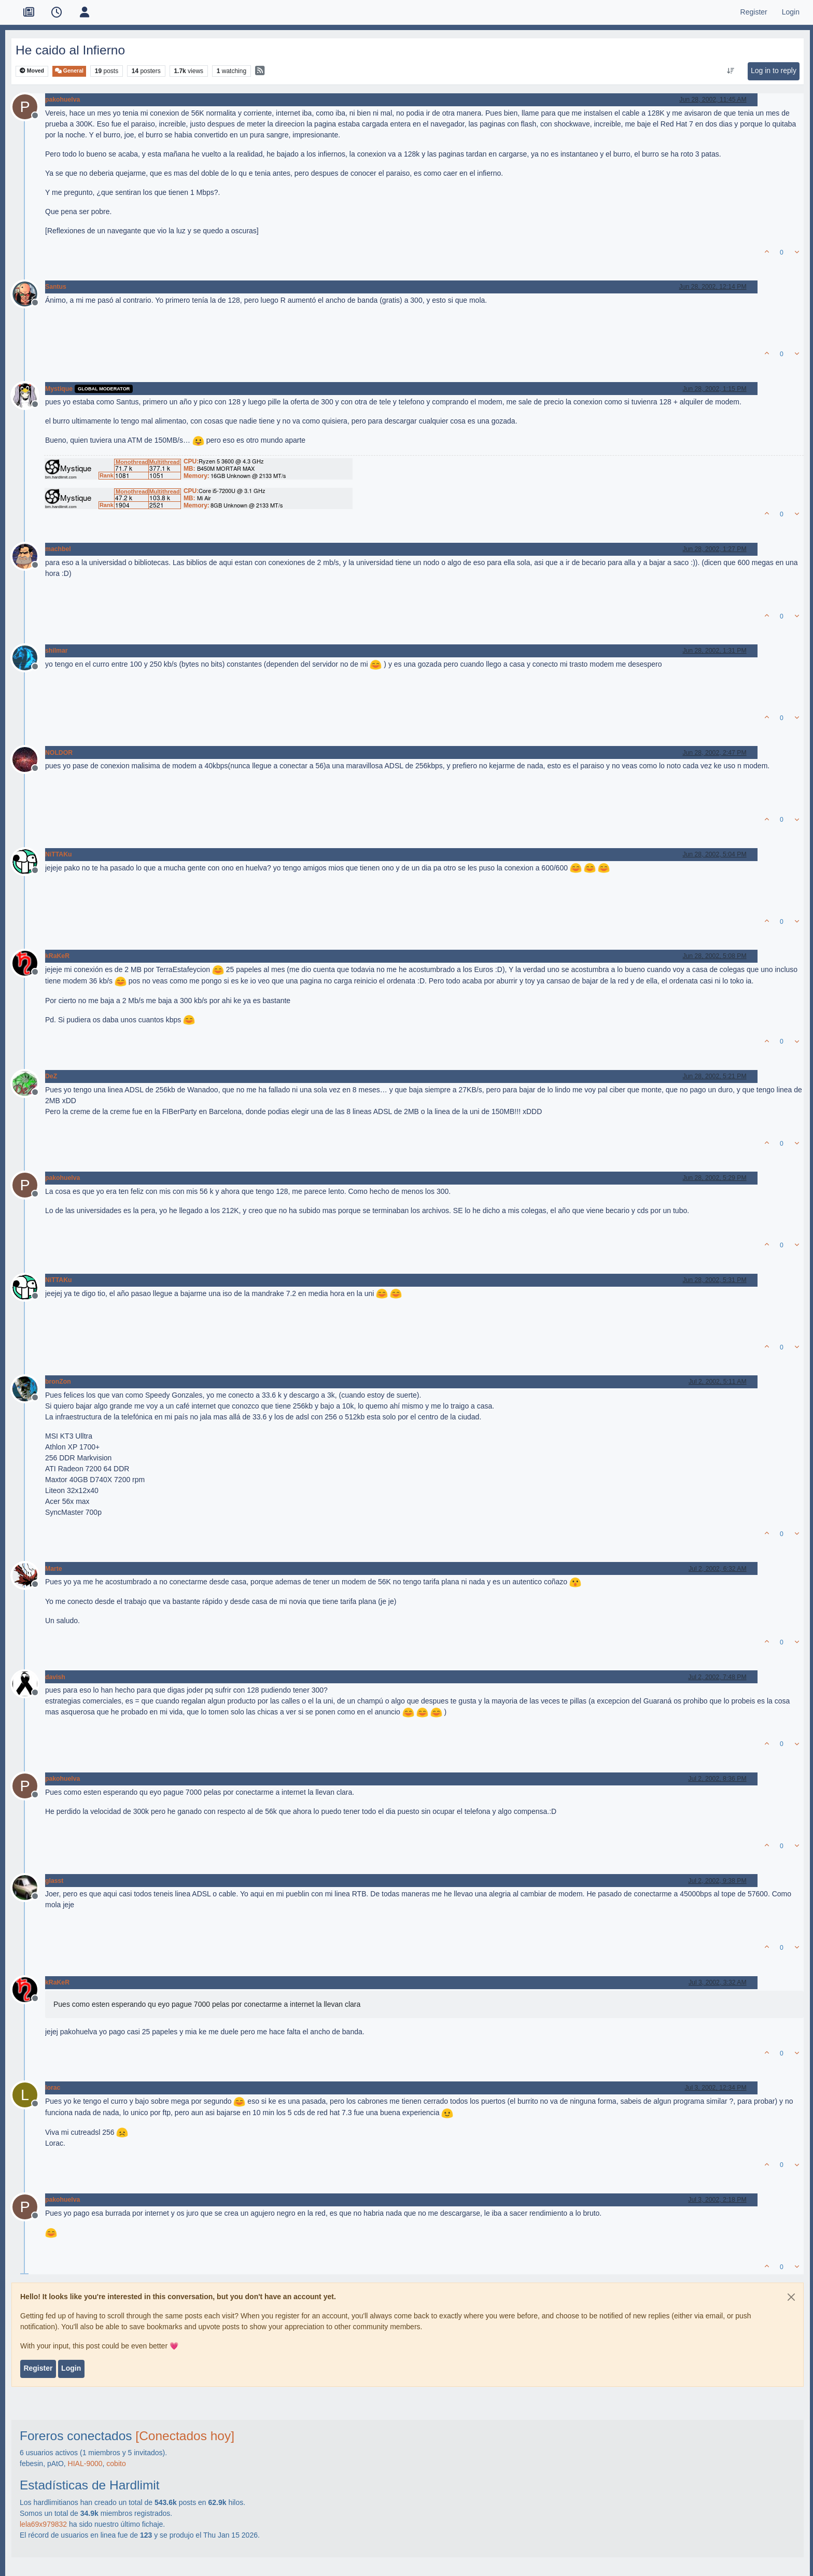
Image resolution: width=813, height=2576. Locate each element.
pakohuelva (62, 99)
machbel (58, 549)
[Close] (791, 2297)
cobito (115, 2463)
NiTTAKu (58, 854)
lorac (52, 2087)
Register (37, 2368)
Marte (53, 1568)
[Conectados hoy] (184, 2436)
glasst (54, 1880)
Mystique (59, 388)
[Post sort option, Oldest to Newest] (730, 71)
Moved (32, 70)
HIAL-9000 (85, 2463)
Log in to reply (773, 70)
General (69, 70)
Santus (55, 286)
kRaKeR (57, 956)
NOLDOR (59, 752)
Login (71, 2368)
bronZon (58, 1381)
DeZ (51, 1076)
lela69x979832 (43, 2524)
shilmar (56, 650)
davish (55, 1677)
